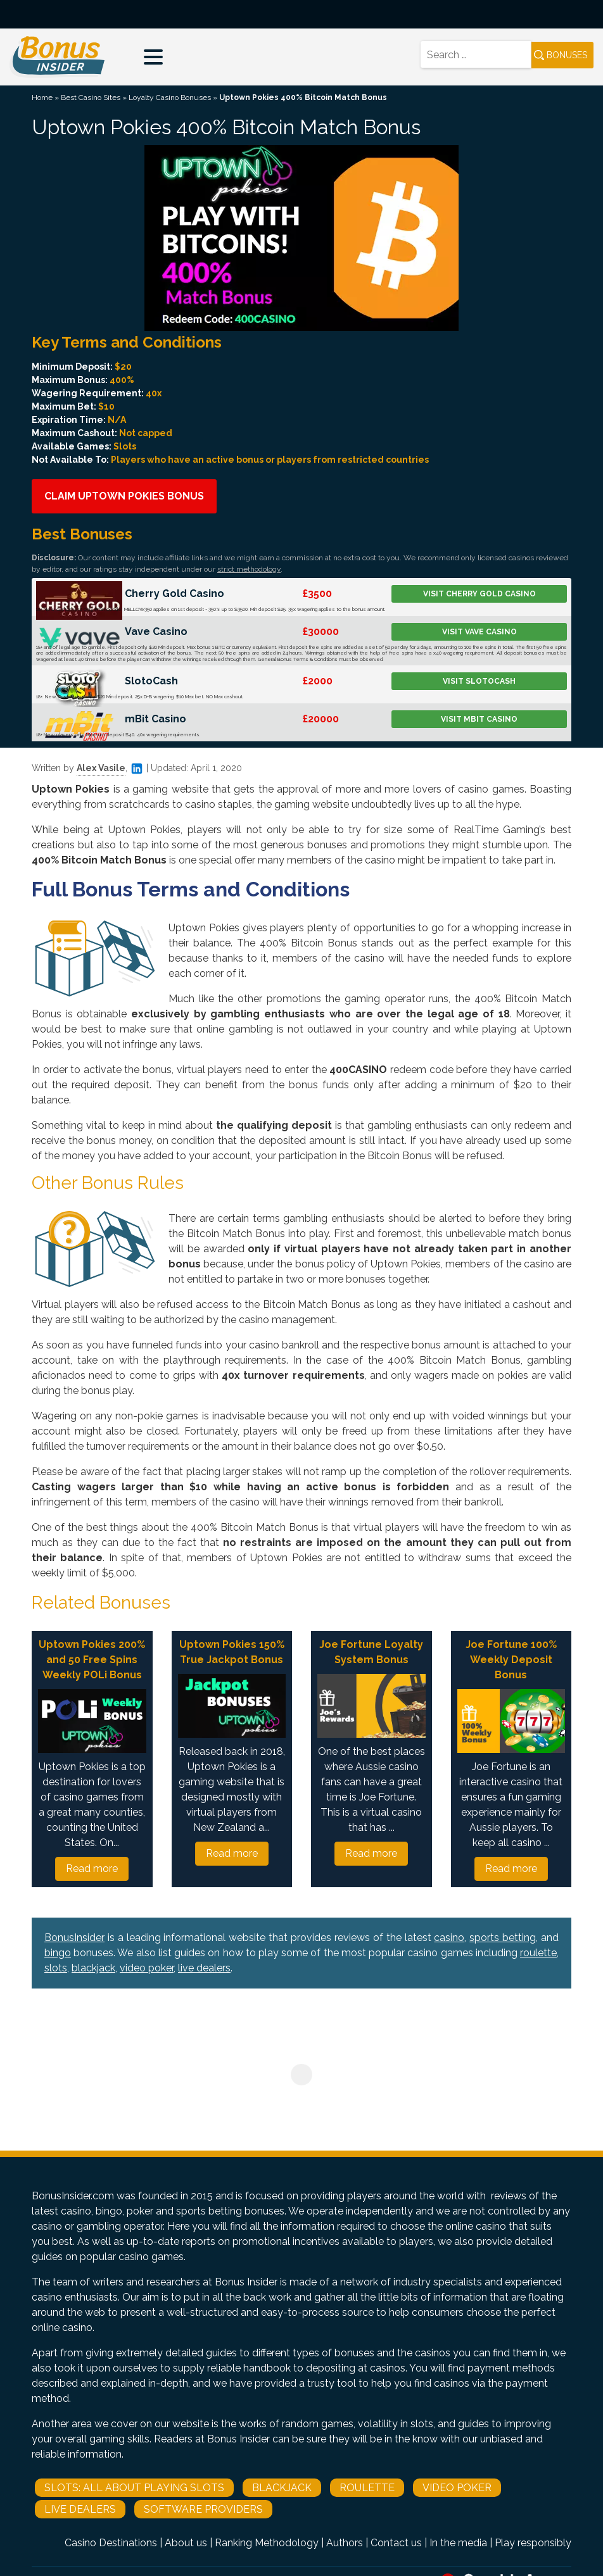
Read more (92, 1869)
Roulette (367, 2488)
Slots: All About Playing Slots (134, 2488)
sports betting (502, 1938)
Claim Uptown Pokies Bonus (124, 496)
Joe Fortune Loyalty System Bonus (371, 1652)
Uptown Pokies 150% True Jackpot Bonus (231, 1652)
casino (449, 1938)
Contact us (396, 2543)
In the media (458, 2543)
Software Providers (203, 2509)
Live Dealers (80, 2509)
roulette (538, 1953)
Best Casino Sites (90, 97)
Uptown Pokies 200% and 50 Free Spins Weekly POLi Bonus (92, 1659)
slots (55, 1968)
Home (42, 97)
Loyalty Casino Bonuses (170, 97)
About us (186, 2543)
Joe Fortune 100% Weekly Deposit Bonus (511, 1659)
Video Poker (457, 2488)
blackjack (93, 1968)
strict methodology (249, 569)
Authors (344, 2543)
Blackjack (282, 2488)
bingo (57, 1953)
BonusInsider (74, 1938)
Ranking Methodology (267, 2543)
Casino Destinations (111, 2543)
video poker (147, 1968)
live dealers (204, 1968)
